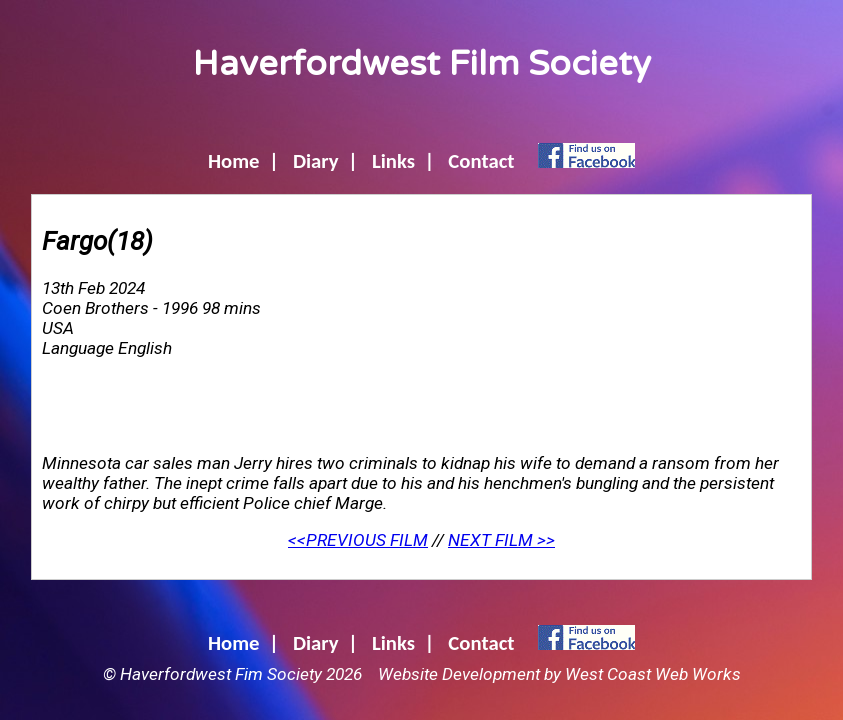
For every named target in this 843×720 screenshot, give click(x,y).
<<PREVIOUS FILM (358, 540)
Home (234, 161)
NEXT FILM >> (501, 540)
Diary (316, 161)
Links (393, 161)
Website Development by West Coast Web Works (559, 674)
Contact (481, 161)
